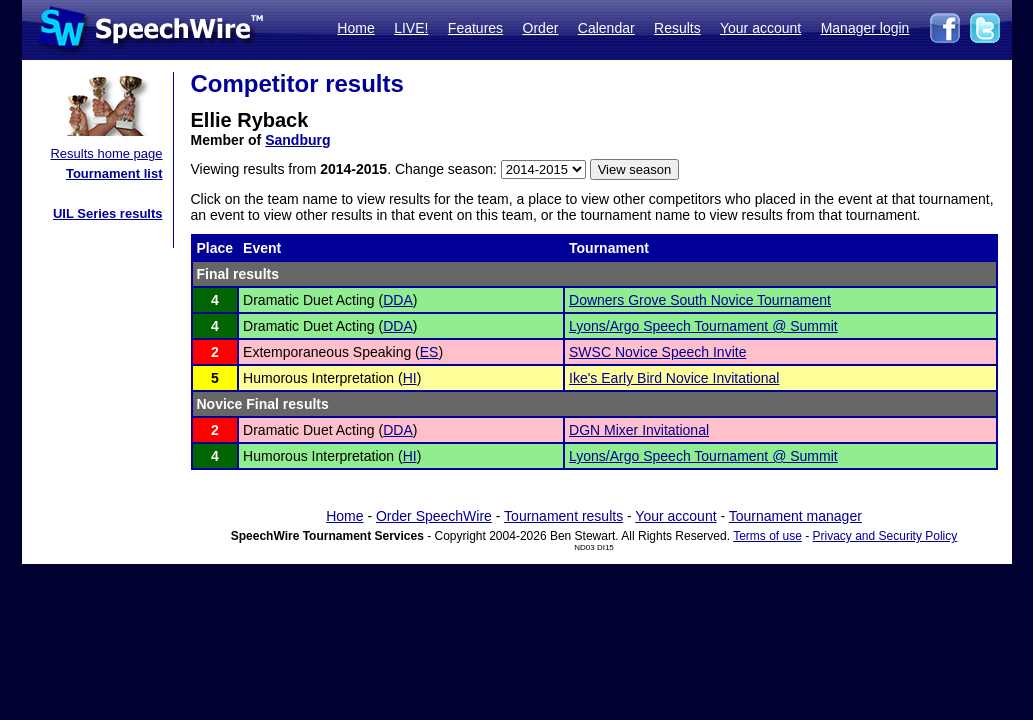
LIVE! (411, 28)
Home (355, 28)
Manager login (865, 28)
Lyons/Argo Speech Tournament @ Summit (703, 326)
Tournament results (563, 516)
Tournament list (114, 173)
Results (677, 28)
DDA (398, 300)
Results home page (106, 153)
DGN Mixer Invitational (639, 430)
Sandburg (297, 140)
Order (541, 28)
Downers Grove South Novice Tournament (700, 300)
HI (410, 378)
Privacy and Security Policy (885, 536)
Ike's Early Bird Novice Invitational (674, 378)
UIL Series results (108, 213)
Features (475, 28)
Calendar (606, 28)
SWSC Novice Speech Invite (657, 352)
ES (429, 352)
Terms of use (767, 536)
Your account (760, 28)
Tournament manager (795, 516)
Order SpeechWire (434, 516)
